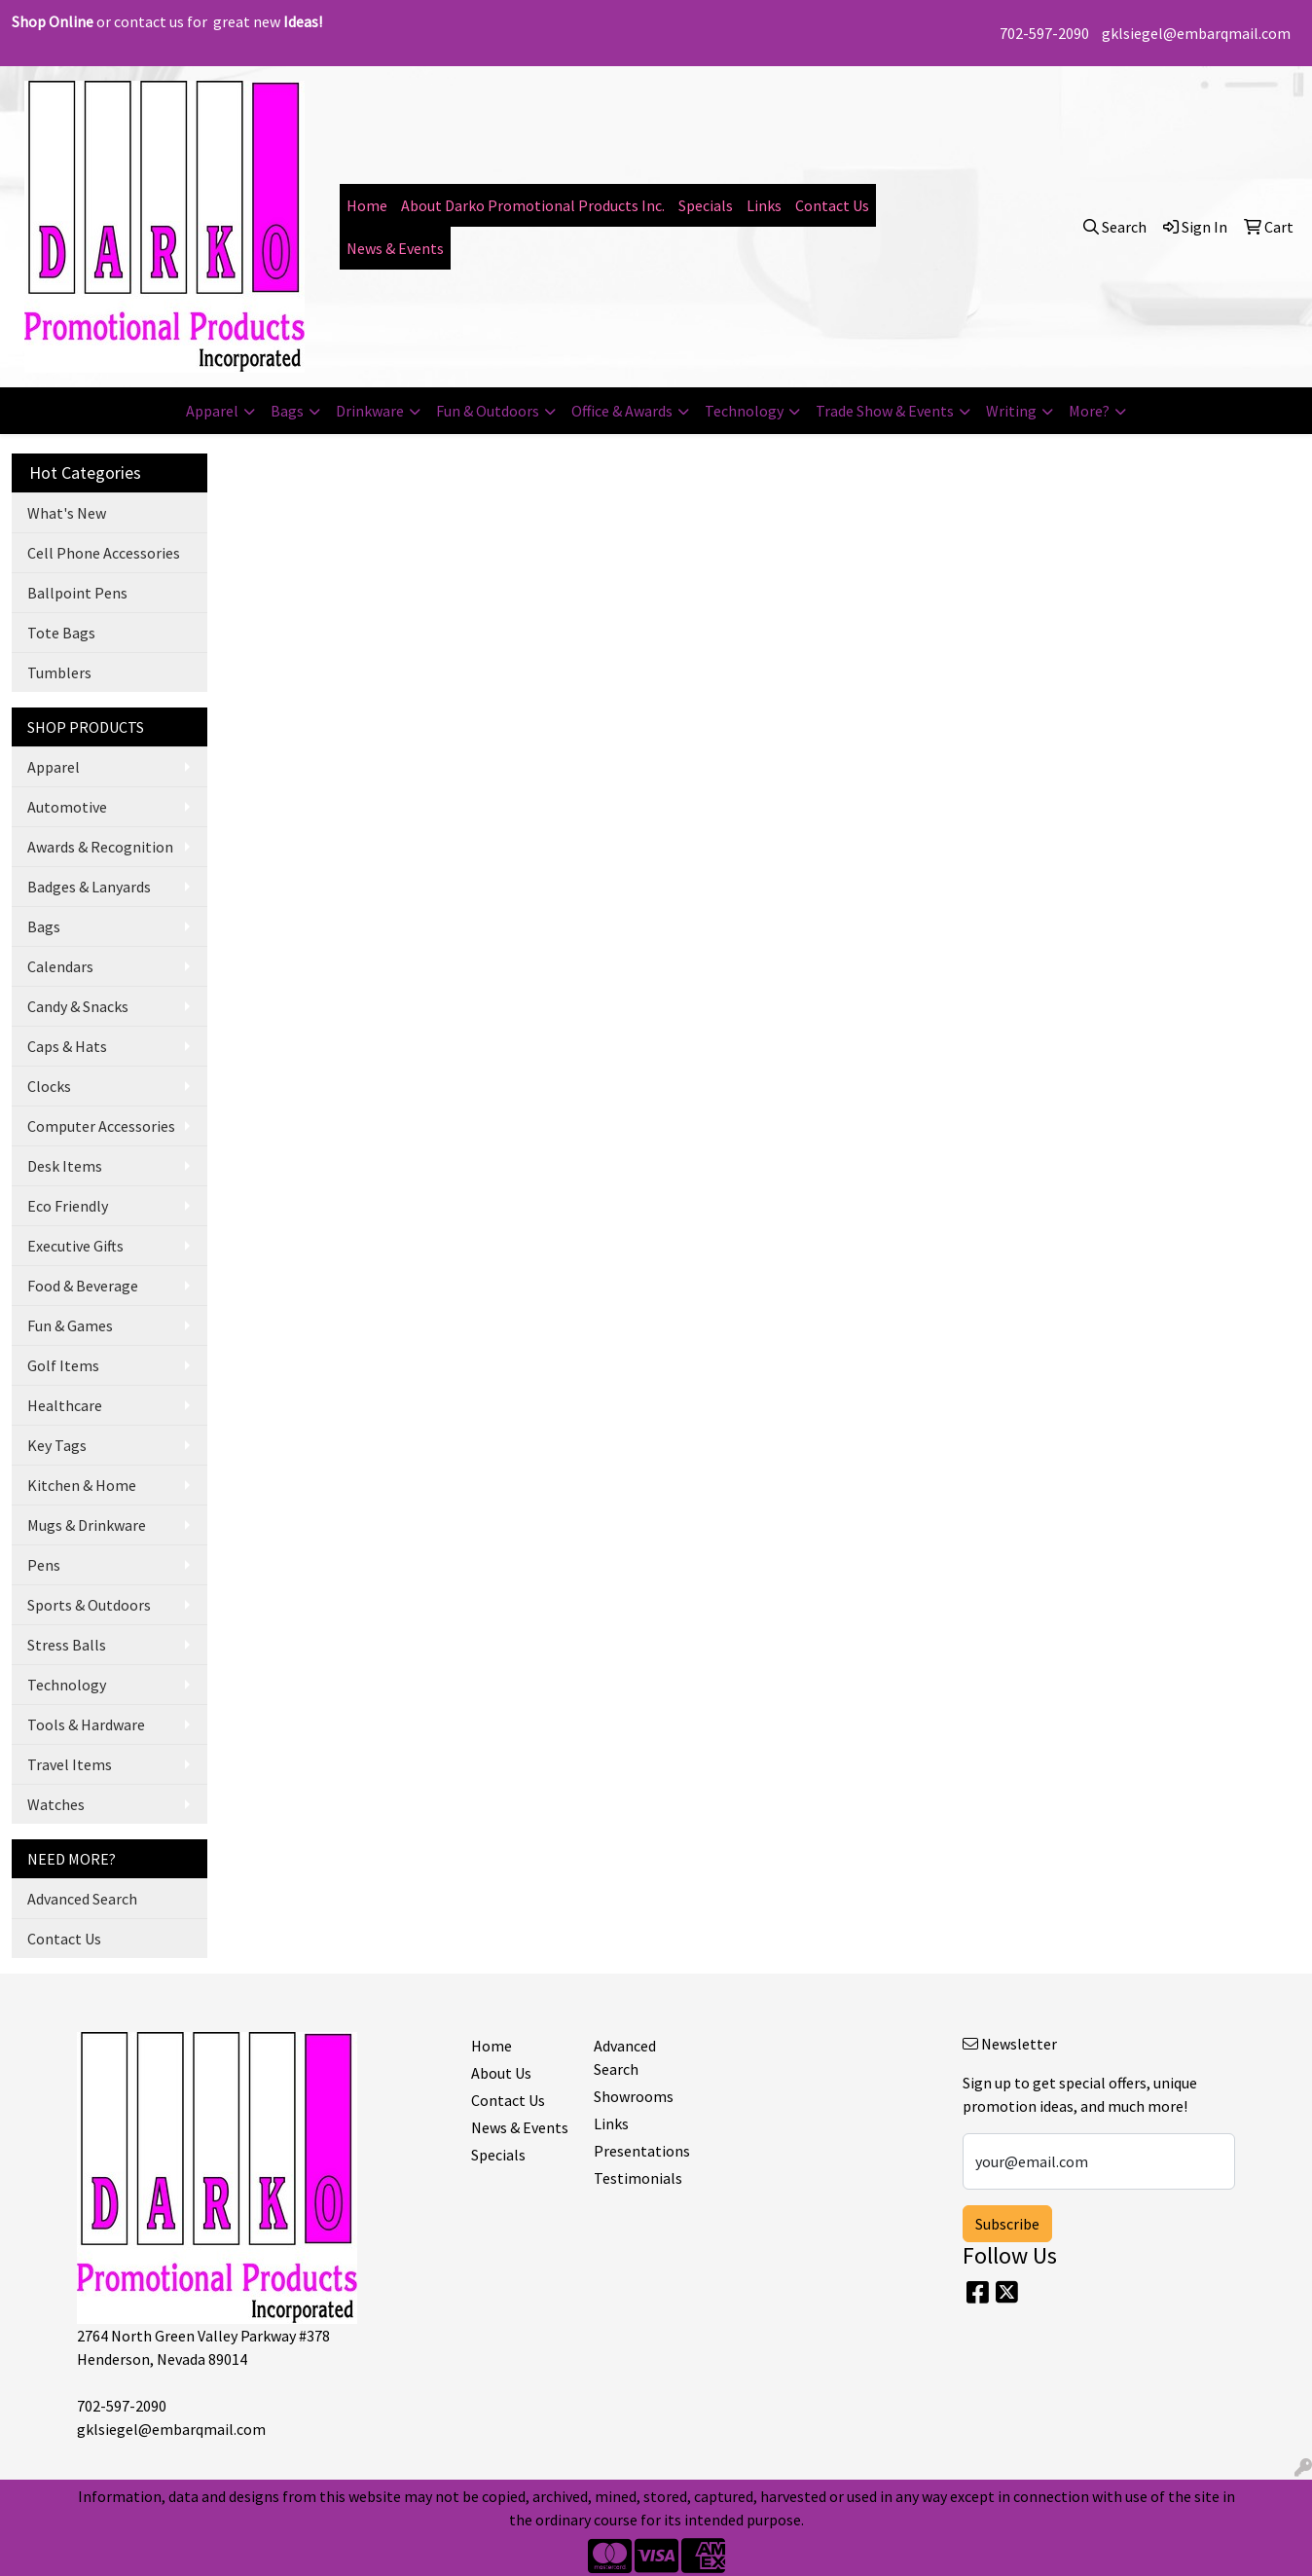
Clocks (49, 1086)
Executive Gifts (75, 1245)
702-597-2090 (1044, 33)
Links (764, 205)
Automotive (67, 806)
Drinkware (370, 410)
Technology (744, 410)
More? (1089, 410)
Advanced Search (82, 1898)
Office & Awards (622, 410)
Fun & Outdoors (487, 410)
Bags (287, 410)
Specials (705, 205)
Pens (43, 1565)
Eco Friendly (67, 1205)
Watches (56, 1804)
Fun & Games (70, 1325)
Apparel (212, 410)
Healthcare (64, 1405)
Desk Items (64, 1166)
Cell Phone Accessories (103, 552)
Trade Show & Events (885, 410)
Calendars (60, 966)
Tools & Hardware (86, 1724)
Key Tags (57, 1445)
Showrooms (634, 2096)
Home (366, 205)
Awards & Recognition (100, 846)
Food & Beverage (82, 1285)
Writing (1011, 410)
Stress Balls (66, 1644)
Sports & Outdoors (89, 1605)
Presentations (642, 2150)
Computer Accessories (101, 1126)
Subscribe (1007, 2223)
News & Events (395, 248)
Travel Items (69, 1764)
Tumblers (59, 672)
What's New (66, 513)
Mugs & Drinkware (86, 1525)
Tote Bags (61, 632)
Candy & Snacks (77, 1006)
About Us (501, 2073)
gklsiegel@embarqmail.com (1196, 33)
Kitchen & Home (81, 1485)
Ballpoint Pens (77, 592)
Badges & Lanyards (89, 886)
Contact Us (832, 205)
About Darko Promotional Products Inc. (533, 205)
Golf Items (63, 1365)
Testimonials (638, 2178)
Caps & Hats (67, 1046)
